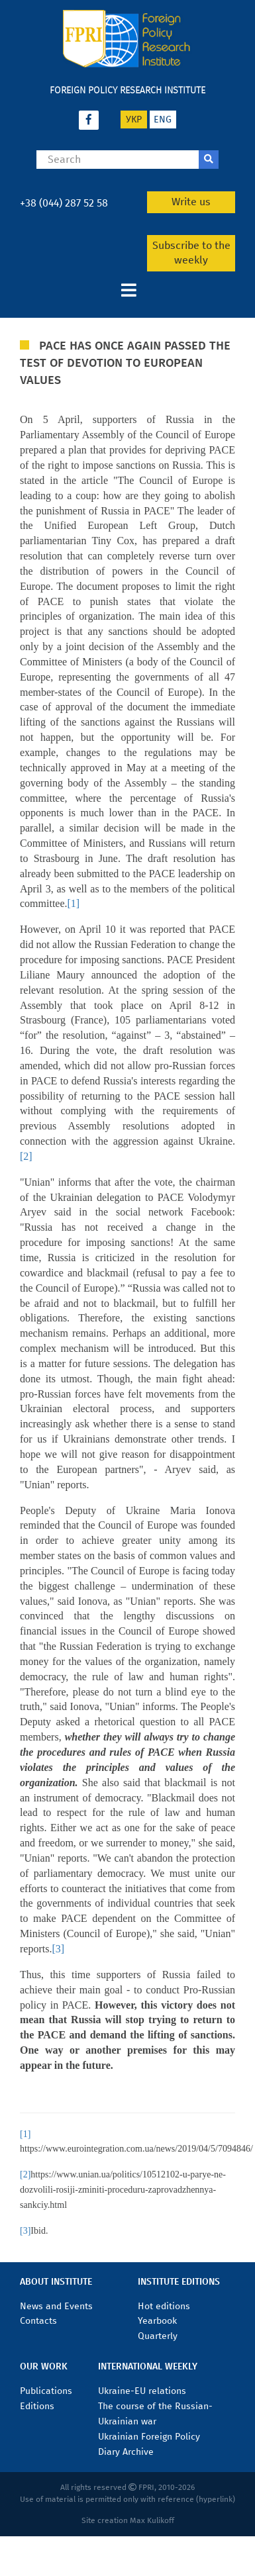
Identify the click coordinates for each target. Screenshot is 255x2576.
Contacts (38, 2320)
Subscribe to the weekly (191, 253)
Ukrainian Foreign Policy (149, 2436)
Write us (191, 201)
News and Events (56, 2306)
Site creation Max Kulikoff (127, 2520)
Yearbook (157, 2320)
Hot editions (164, 2306)
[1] (74, 903)
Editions (37, 2406)
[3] (58, 1948)
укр (134, 119)
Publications (46, 2391)
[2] (26, 1156)
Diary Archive (126, 2451)
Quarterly (158, 2336)
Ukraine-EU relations (142, 2391)
